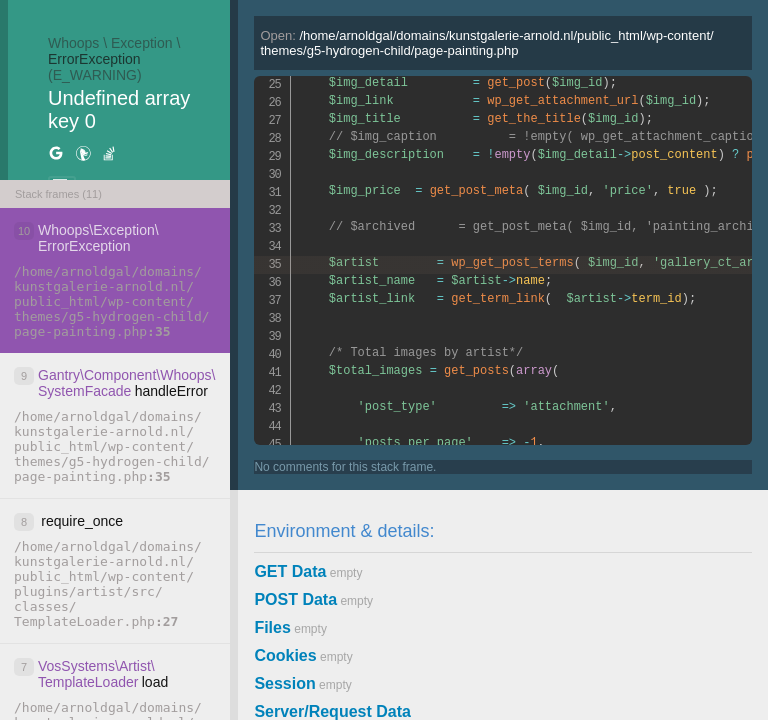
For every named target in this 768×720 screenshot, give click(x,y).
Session (284, 683)
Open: (486, 43)
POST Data (295, 599)
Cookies (285, 655)
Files (272, 627)
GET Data (290, 571)
